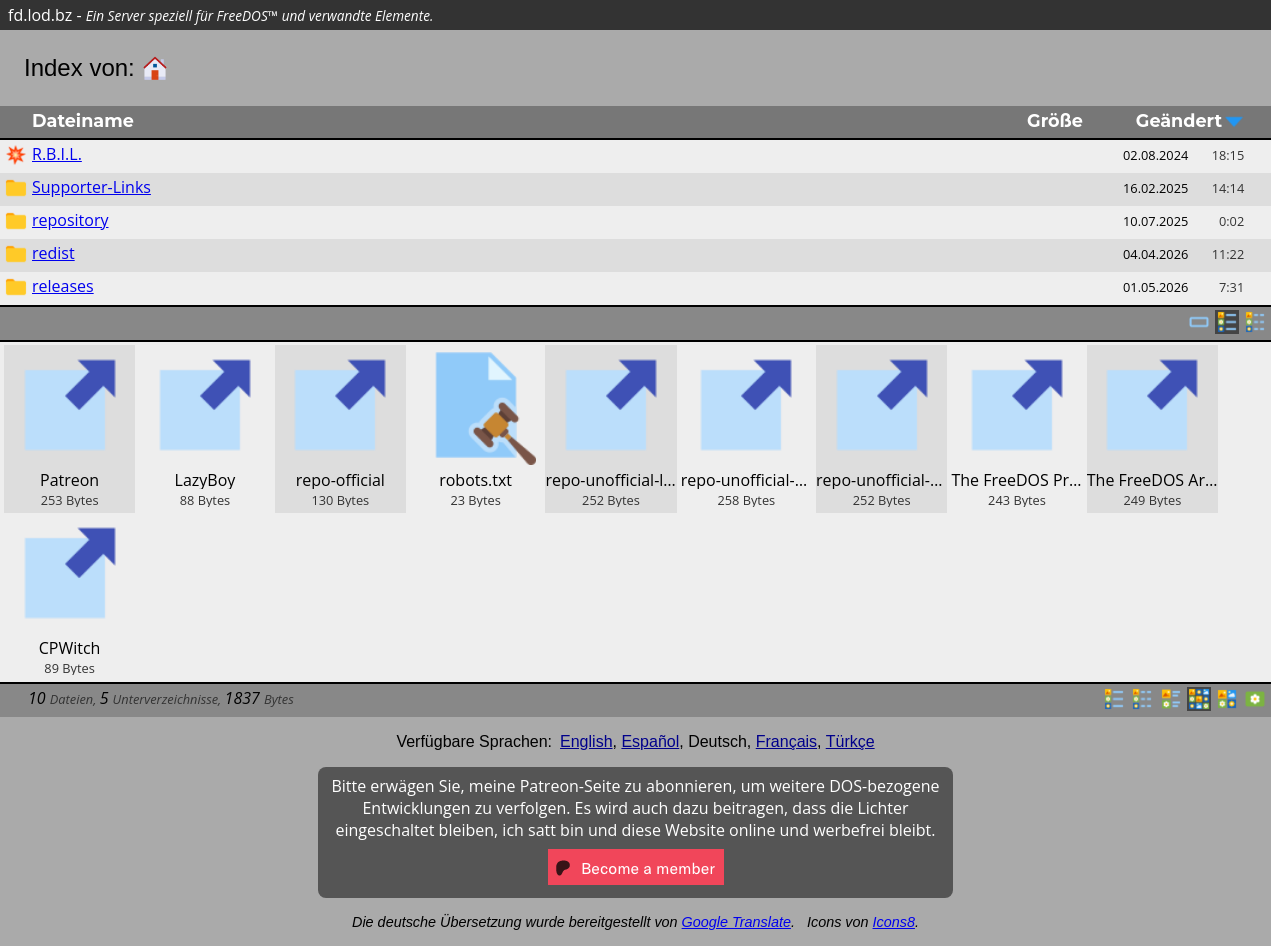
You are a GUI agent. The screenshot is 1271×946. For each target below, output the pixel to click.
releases (63, 286)
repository (70, 220)
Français (786, 741)
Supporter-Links (91, 187)
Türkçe (850, 741)
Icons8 (894, 922)
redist (53, 253)
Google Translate (736, 922)
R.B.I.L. (57, 154)
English (586, 741)
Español (650, 741)
